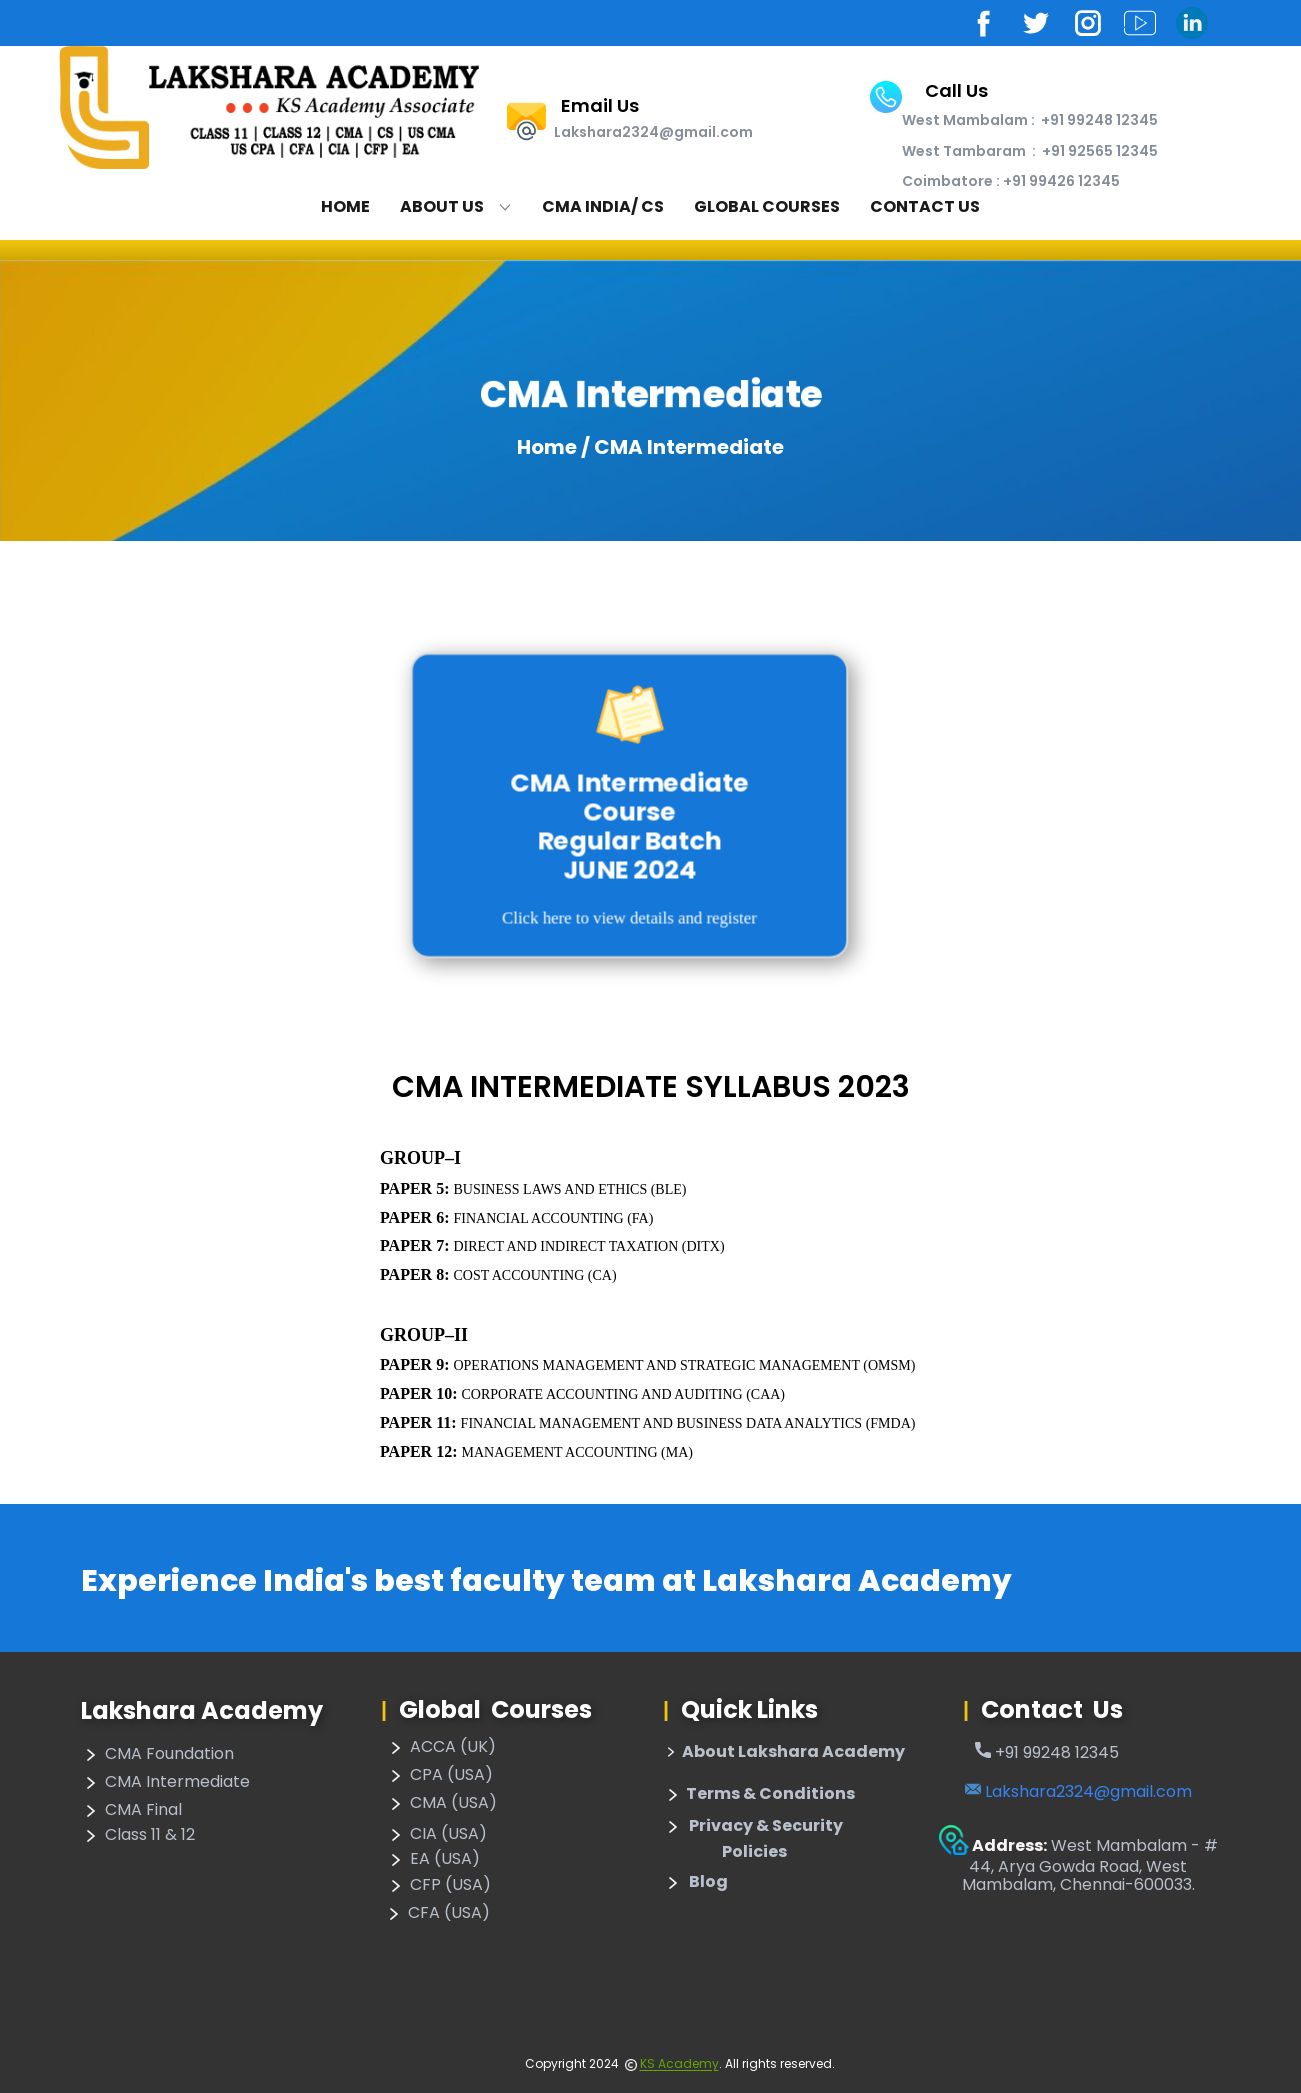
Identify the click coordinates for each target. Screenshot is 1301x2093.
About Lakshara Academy (784, 1752)
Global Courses (767, 206)
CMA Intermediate (165, 1783)
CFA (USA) (437, 1914)
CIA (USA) (436, 1835)
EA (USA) (433, 1860)
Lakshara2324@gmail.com (1078, 1792)
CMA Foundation (157, 1755)
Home (345, 206)
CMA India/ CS (603, 206)
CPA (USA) (439, 1776)
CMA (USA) (441, 1804)
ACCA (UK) (441, 1748)
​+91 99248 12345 (1047, 1753)
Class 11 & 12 (138, 1836)
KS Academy (679, 2063)
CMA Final (131, 1811)
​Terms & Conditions (759, 1795)
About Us (442, 206)
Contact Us (925, 206)
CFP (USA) (438, 1886)
